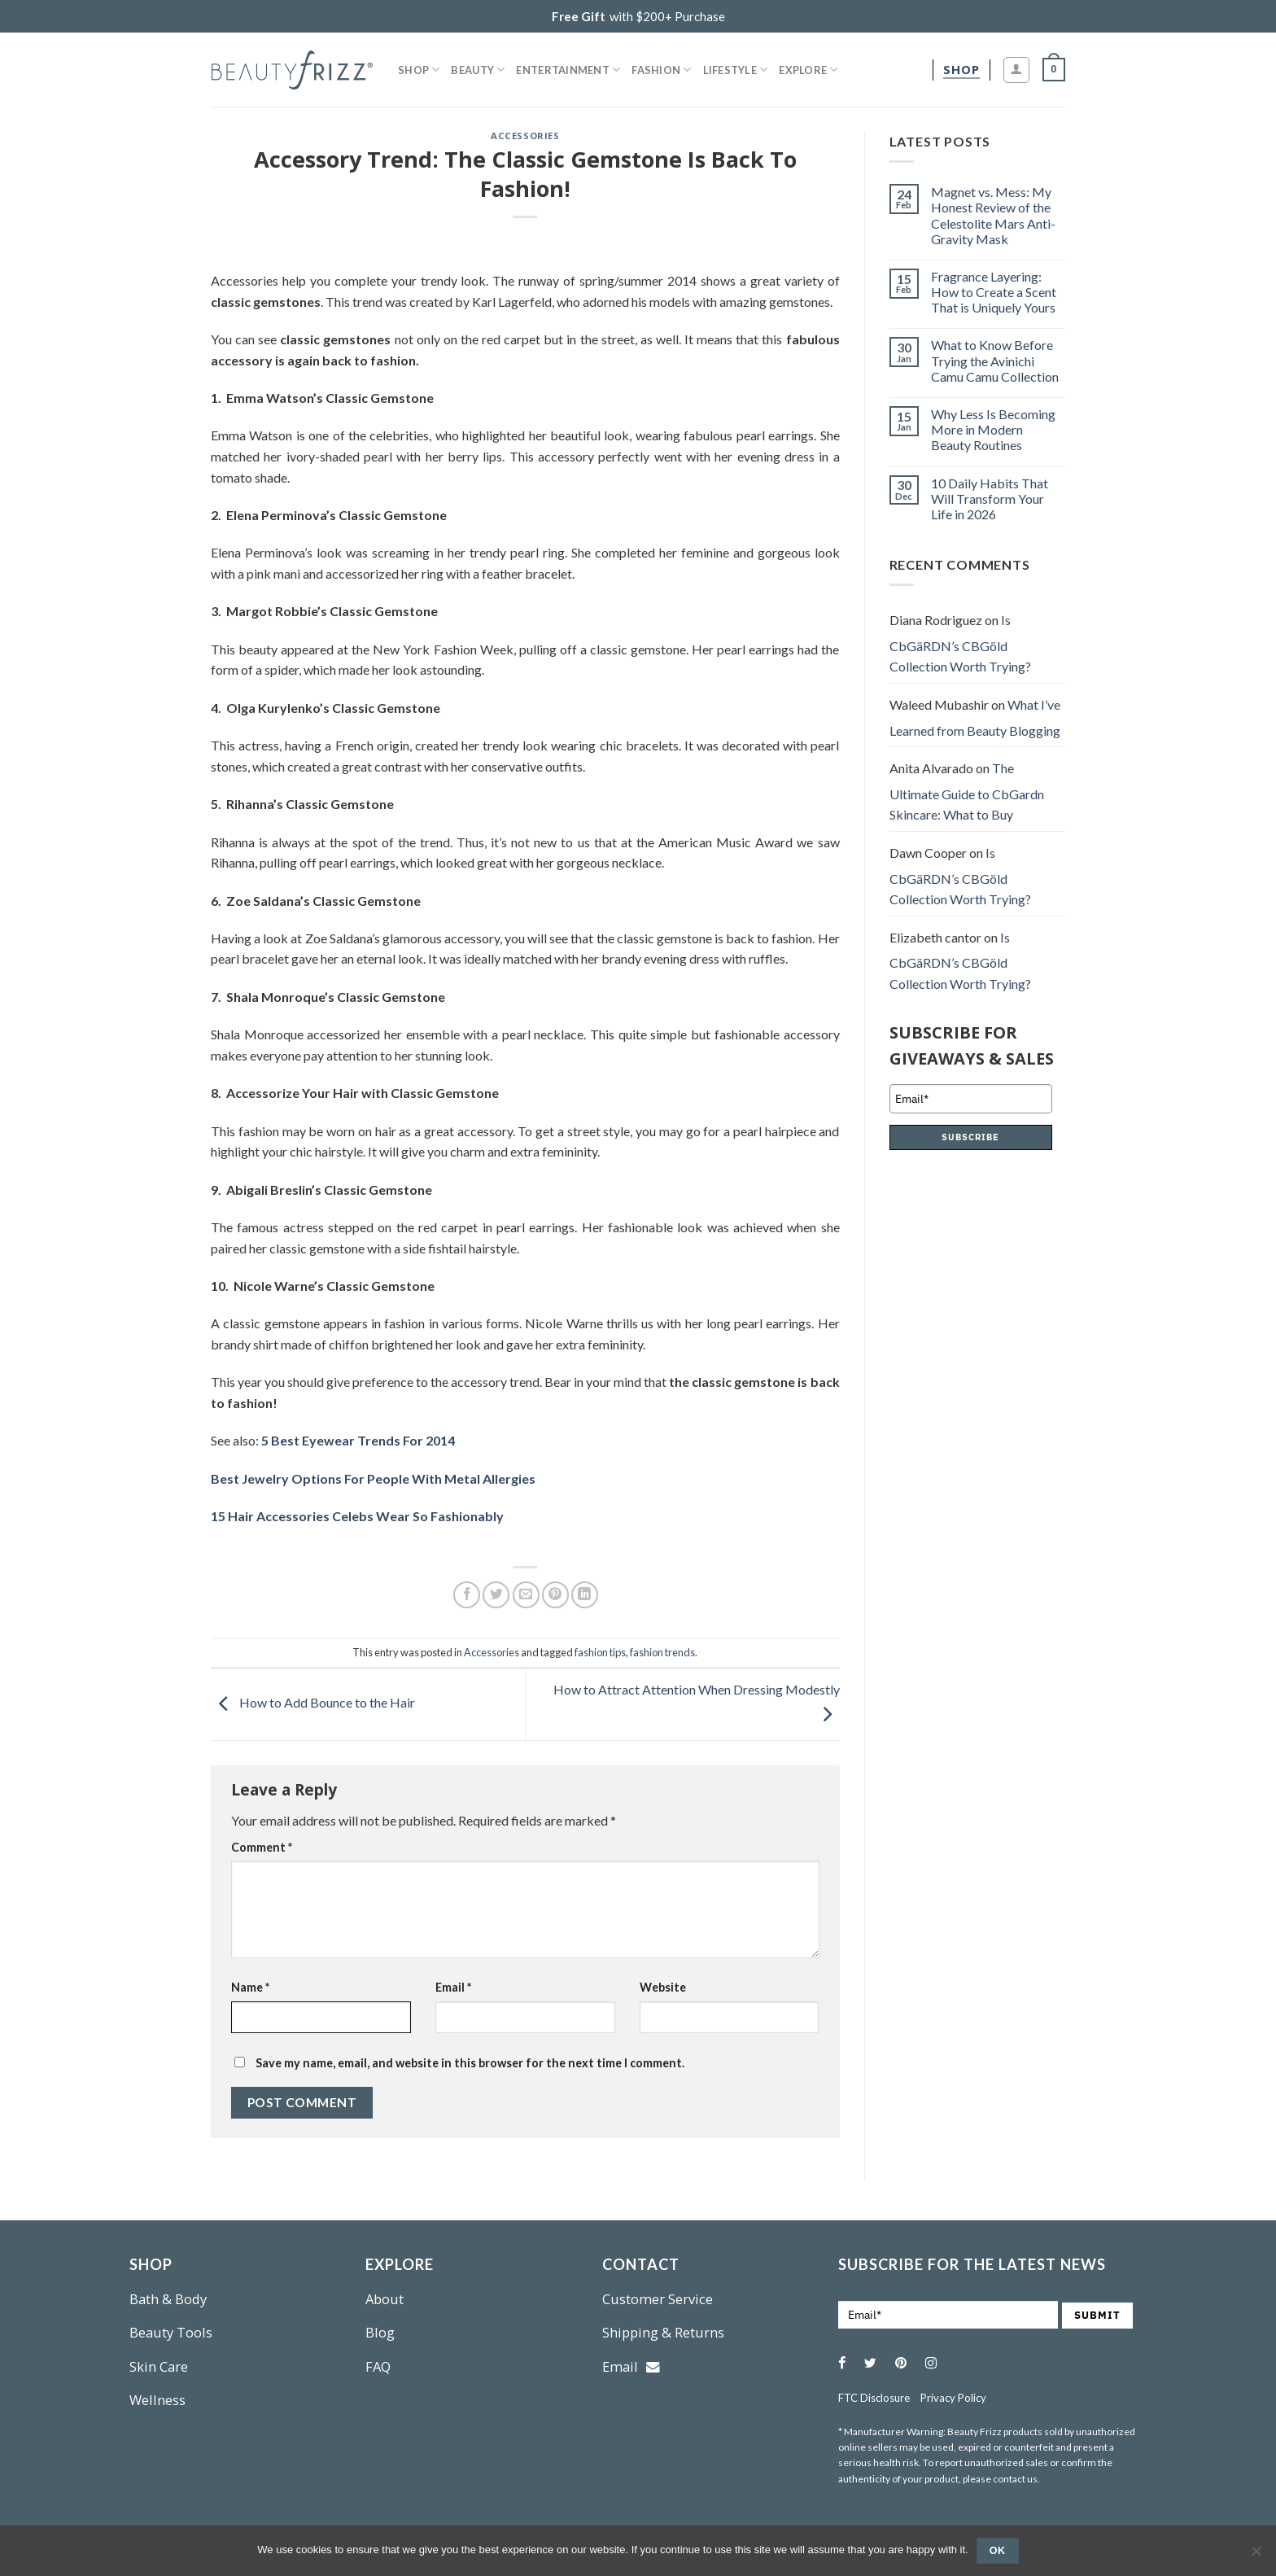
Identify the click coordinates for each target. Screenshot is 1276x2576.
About (384, 2299)
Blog (380, 2332)
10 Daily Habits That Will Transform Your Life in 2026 (989, 498)
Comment (261, 1847)
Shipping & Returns (663, 2332)
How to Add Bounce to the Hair (313, 1703)
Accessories (525, 135)
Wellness (157, 2399)
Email (453, 1987)
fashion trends (662, 1652)
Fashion (661, 69)
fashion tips (600, 1652)
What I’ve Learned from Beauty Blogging (974, 717)
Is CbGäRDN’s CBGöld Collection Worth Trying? (960, 643)
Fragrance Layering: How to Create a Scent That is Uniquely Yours (993, 292)
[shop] (961, 69)
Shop (418, 69)
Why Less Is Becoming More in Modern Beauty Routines (993, 429)
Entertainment (568, 69)
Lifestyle (735, 69)
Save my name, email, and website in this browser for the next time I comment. (470, 2063)
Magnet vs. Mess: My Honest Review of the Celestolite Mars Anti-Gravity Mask (993, 215)
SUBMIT (1097, 2315)
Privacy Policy (953, 2397)
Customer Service (657, 2299)
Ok (998, 2550)
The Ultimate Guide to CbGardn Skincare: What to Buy (966, 791)
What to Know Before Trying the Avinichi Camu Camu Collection (995, 360)
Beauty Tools (170, 2332)
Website (663, 1987)
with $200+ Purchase (638, 16)
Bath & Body (168, 2299)
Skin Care (158, 2366)
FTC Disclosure (874, 2397)
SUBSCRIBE (970, 1137)
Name (250, 1987)
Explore (808, 69)
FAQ (378, 2366)
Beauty (478, 69)
